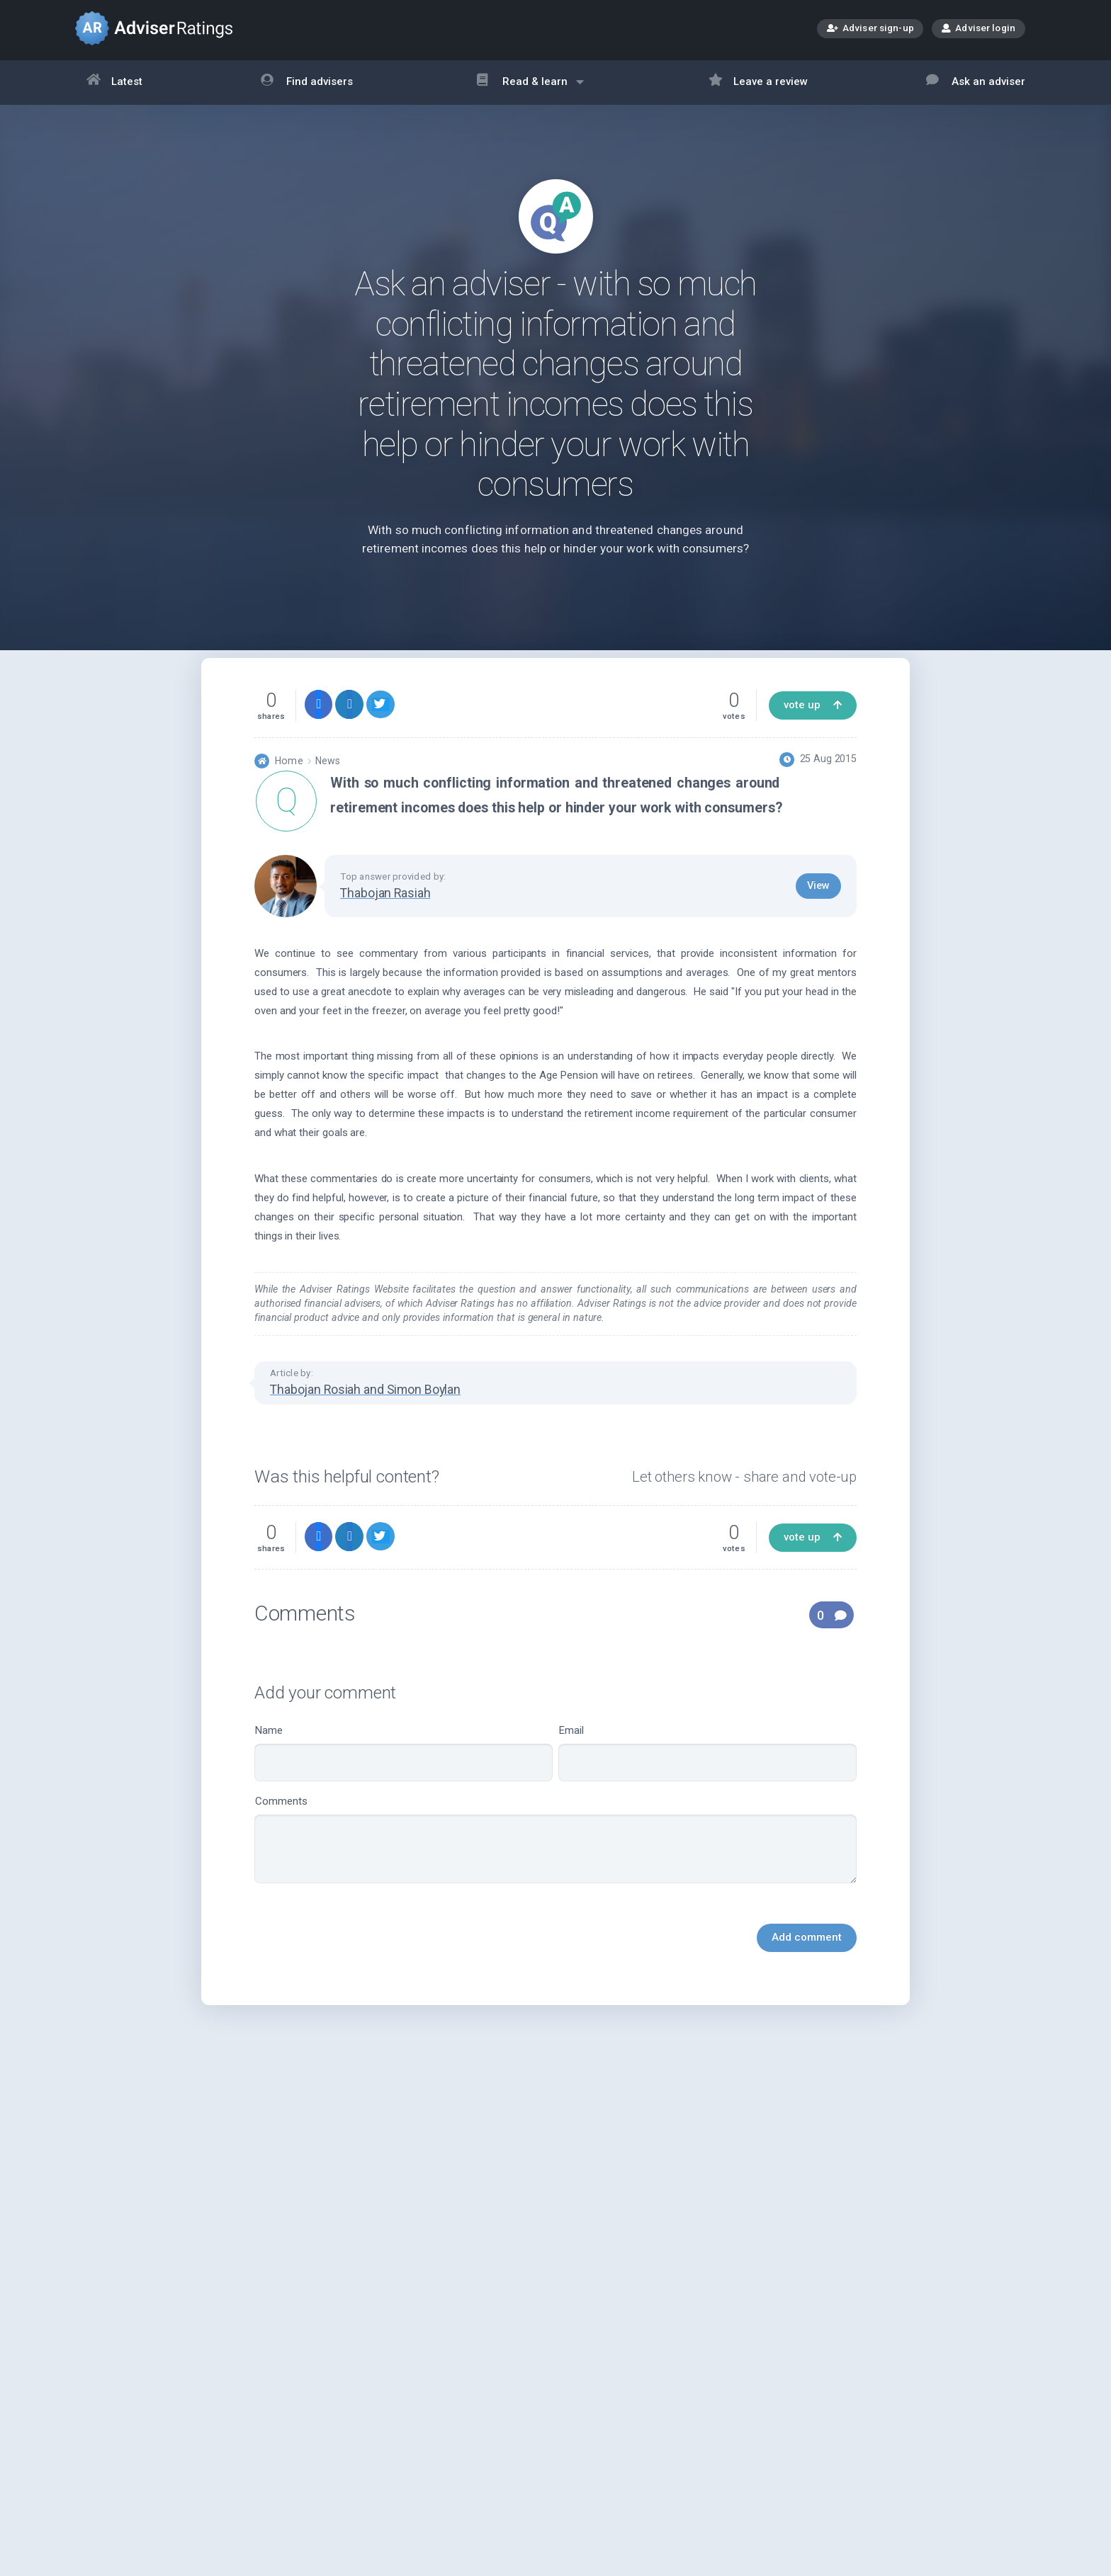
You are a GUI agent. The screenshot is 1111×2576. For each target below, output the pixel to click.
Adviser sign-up (870, 29)
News (327, 787)
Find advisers (307, 82)
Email (707, 1779)
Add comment (807, 1964)
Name (403, 1779)
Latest (114, 82)
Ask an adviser (975, 82)
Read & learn (530, 88)
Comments (555, 1865)
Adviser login (978, 27)
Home (289, 787)
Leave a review (758, 82)
